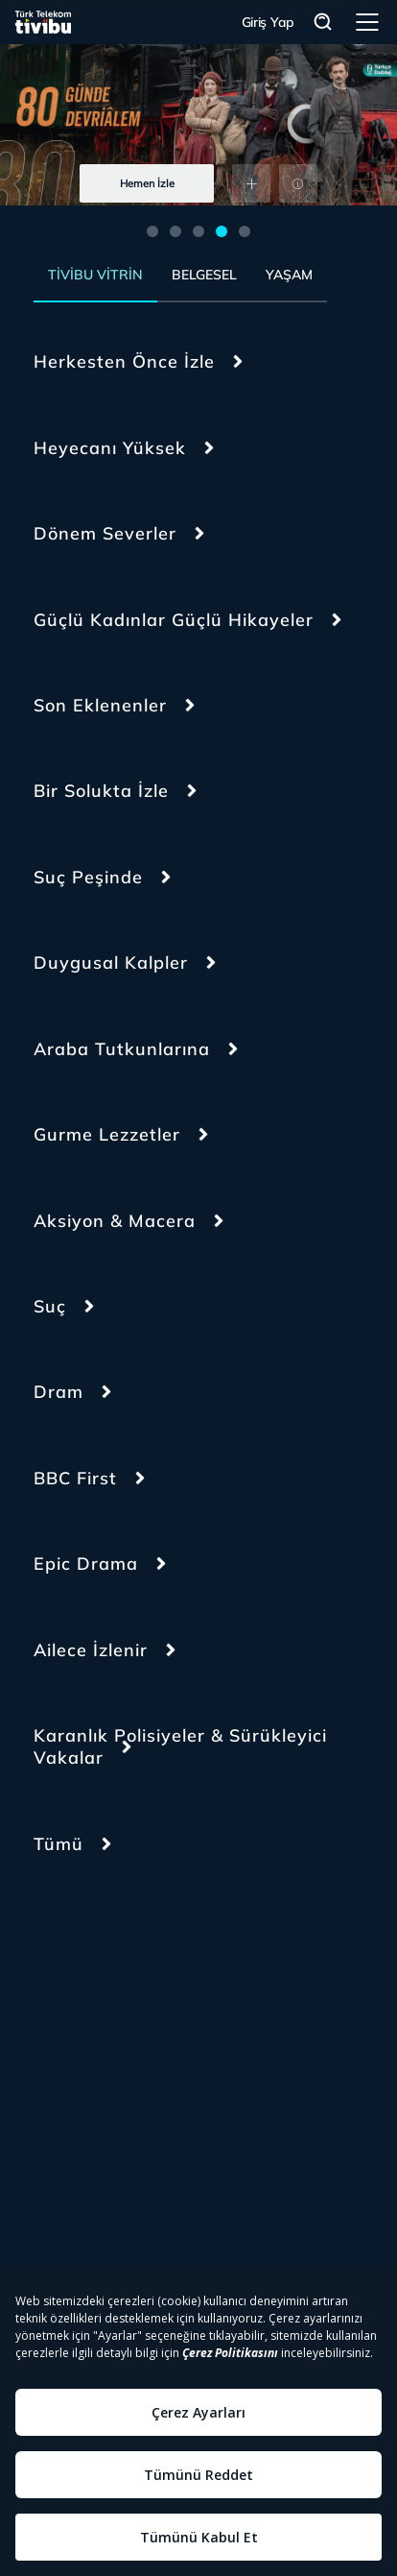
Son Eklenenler (100, 705)
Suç (50, 1306)
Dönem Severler (105, 533)
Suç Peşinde (88, 877)
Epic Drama (86, 1564)
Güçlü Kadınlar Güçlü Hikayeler (174, 620)
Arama (323, 22)
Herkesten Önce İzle (124, 361)
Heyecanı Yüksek (110, 448)
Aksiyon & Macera (115, 1221)
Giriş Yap (268, 22)
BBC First (75, 1478)
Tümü (58, 1844)
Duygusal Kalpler (111, 962)
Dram (58, 1392)
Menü (367, 22)
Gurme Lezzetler (107, 1134)
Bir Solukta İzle (101, 791)
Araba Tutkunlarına (122, 1049)
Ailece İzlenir (91, 1650)
